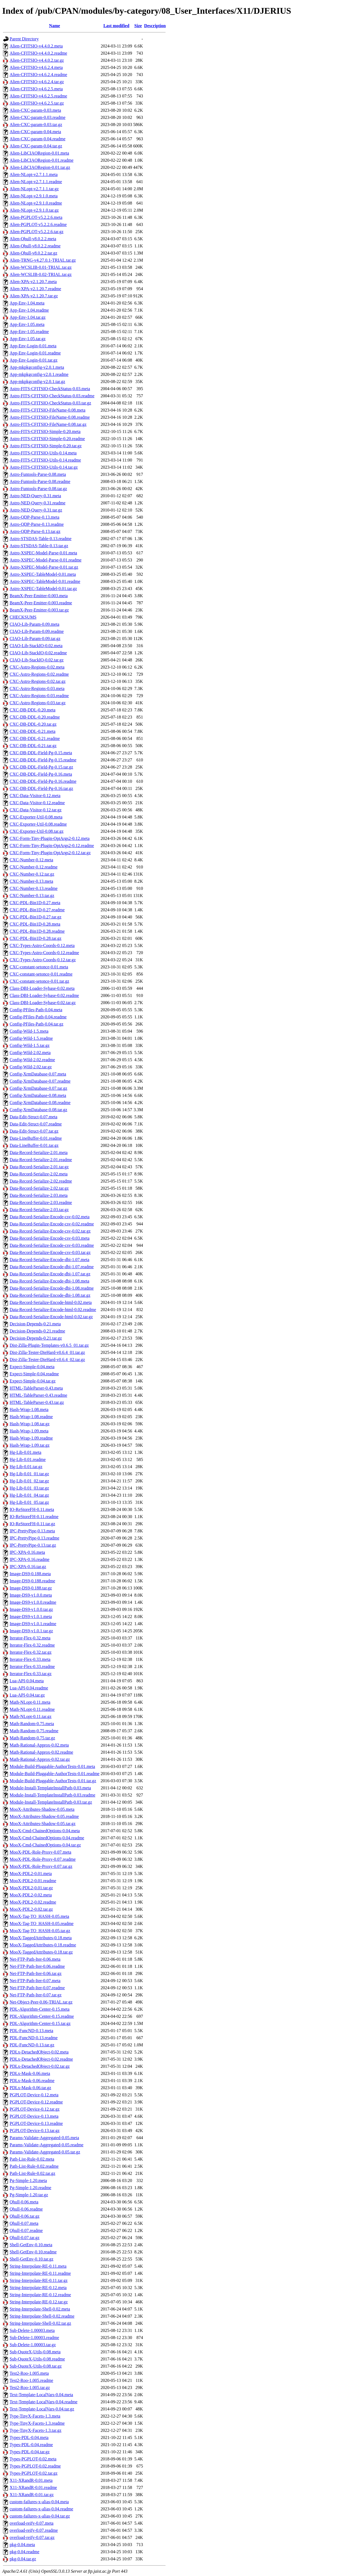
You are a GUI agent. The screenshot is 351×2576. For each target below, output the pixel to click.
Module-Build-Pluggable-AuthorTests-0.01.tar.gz (53, 1780)
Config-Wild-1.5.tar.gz (30, 1045)
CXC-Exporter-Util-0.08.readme (38, 824)
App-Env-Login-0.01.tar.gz (34, 360)
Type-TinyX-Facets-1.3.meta (35, 2416)
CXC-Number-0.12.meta (31, 859)
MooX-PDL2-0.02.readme (33, 1902)
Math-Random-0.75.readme (34, 1730)
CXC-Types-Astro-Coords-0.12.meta (42, 945)
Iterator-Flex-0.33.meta (30, 1659)
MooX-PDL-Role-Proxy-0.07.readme (43, 1859)
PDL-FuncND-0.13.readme (34, 2037)
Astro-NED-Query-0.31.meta (35, 495)
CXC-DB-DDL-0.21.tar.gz (33, 745)
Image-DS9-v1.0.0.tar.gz (31, 1609)
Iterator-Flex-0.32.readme (32, 1645)
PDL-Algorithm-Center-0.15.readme (42, 2016)
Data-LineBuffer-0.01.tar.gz (34, 1145)
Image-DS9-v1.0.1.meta (31, 1616)
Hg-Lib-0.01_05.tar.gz (29, 1502)
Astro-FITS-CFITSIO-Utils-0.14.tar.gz (44, 467)
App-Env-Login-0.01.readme (35, 353)
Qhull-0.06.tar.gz (24, 2216)
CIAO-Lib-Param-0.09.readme (37, 631)
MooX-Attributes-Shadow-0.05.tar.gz (42, 1823)
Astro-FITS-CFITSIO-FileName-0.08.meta (47, 410)
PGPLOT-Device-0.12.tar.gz (35, 2109)
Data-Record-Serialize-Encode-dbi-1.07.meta (49, 1259)
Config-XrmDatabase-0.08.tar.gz (38, 1109)
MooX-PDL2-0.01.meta (31, 1873)
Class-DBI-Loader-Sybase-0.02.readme (44, 995)
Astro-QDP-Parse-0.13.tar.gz (35, 531)
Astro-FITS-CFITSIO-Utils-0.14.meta (43, 453)
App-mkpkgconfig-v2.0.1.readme (39, 374)
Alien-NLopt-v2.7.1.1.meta (34, 174)
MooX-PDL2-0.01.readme (33, 1880)
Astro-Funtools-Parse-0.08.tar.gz (38, 488)
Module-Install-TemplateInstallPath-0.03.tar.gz (51, 1802)
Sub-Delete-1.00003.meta (32, 2330)
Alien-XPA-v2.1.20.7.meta (33, 281)
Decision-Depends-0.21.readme (37, 1331)
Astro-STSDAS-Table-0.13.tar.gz (39, 545)
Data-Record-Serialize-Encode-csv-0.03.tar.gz (50, 1252)
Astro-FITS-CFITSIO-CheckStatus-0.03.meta (50, 388)
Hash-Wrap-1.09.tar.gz (30, 1445)
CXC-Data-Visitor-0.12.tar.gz (35, 810)
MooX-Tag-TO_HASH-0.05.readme (41, 1923)
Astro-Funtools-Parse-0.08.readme (40, 481)
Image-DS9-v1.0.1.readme (33, 1623)
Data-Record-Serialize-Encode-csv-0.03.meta (49, 1238)
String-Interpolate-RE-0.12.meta (38, 2287)
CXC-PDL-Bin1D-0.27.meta (35, 902)
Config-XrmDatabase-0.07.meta (38, 1074)
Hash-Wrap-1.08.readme (31, 1416)
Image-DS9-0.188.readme (32, 1580)
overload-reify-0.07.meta (31, 2523)
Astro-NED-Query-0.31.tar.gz (36, 510)
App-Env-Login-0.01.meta (33, 345)
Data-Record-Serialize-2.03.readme (41, 1202)
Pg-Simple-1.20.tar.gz (29, 2194)
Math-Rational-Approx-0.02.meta (39, 1745)
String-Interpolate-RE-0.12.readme (40, 2294)
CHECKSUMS (23, 617)
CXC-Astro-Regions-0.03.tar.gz (38, 702)
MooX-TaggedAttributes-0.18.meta (41, 1937)
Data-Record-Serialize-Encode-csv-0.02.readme (52, 1224)
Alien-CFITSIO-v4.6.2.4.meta (36, 67)
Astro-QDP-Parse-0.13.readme (37, 524)
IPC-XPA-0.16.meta (27, 1552)
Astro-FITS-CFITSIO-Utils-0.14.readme (45, 460)
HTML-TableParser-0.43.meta (36, 1388)
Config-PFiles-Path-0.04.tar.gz (36, 1024)
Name (54, 25)
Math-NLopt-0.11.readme (32, 1709)
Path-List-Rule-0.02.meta (32, 2159)
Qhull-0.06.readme (26, 2209)
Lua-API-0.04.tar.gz (27, 1695)
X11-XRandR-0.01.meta (31, 2480)
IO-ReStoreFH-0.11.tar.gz (32, 1523)
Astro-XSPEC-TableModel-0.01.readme (45, 581)
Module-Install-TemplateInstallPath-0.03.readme (52, 1795)
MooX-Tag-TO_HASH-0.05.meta (39, 1916)
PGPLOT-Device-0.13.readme (36, 2123)
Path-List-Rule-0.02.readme (34, 2166)
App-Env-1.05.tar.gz (28, 338)
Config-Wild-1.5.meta (29, 1031)
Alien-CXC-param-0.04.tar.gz (36, 146)
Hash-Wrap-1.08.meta (29, 1409)
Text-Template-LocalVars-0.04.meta (41, 2394)
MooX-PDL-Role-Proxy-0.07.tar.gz (41, 1866)
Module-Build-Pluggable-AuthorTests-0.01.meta (52, 1766)
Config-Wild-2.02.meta (30, 1052)
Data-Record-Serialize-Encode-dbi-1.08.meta (49, 1281)
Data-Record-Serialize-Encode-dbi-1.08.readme (52, 1288)
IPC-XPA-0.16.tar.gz (28, 1566)
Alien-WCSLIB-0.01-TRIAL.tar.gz (41, 267)
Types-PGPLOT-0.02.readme (35, 2466)
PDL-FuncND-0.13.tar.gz (32, 2045)
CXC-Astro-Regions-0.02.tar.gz (38, 681)
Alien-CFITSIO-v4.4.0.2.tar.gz (37, 60)
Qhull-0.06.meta (24, 2202)
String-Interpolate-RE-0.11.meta (38, 2266)
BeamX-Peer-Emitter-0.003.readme (41, 602)
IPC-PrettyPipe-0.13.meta (32, 1531)
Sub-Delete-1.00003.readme (34, 2337)
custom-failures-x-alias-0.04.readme (41, 2509)
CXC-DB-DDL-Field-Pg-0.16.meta (41, 774)
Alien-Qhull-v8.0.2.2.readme (35, 246)
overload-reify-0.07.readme (34, 2530)
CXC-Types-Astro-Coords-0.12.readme (44, 952)
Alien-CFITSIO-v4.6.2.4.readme (38, 74)
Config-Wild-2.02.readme (32, 1059)
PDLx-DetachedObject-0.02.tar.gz (40, 2066)
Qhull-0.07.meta (24, 2223)
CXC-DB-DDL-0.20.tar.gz (33, 724)
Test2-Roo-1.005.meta (29, 2373)
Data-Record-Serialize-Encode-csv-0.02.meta (49, 1216)
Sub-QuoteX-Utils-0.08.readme (37, 2359)
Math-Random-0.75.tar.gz (32, 1738)
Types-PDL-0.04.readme (31, 2444)
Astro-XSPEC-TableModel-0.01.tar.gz (43, 588)
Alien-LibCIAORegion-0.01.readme (41, 160)
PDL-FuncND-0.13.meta (31, 2030)
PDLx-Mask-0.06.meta (30, 2073)
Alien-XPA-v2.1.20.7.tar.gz (34, 296)
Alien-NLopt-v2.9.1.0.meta (34, 196)
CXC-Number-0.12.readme (34, 867)
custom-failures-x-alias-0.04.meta (39, 2501)
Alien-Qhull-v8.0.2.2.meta (33, 238)
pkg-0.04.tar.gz (23, 2559)
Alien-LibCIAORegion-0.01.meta (39, 153)
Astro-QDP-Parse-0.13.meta (34, 517)
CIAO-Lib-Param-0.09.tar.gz (35, 638)
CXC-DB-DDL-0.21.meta (32, 731)
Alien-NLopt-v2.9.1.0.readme (36, 203)
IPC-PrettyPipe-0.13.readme (34, 1538)
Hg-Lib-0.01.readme (28, 1459)
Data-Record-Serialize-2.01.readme (41, 1159)
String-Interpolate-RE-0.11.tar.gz (38, 2280)
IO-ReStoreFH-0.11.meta (32, 1509)
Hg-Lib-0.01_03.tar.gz (29, 1488)
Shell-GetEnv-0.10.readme (33, 2252)
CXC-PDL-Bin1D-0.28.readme (37, 931)
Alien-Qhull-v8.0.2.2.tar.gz (33, 253)
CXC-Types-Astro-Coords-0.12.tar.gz (43, 959)
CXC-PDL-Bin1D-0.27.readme (37, 909)
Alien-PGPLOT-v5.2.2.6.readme (38, 224)
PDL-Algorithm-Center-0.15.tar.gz (40, 2023)
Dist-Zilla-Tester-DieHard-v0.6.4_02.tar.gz (47, 1359)
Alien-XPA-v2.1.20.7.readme (35, 288)
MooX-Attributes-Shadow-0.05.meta (42, 1809)
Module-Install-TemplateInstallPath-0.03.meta (50, 1788)
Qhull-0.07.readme (26, 2230)
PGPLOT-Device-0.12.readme (36, 2102)
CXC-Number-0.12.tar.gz (32, 874)
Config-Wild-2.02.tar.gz (31, 1067)
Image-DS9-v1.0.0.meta (31, 1595)
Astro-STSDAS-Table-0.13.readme (41, 538)
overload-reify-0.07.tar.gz (32, 2537)
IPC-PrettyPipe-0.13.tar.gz (33, 1545)
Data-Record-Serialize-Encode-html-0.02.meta (51, 1302)
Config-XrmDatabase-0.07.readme (40, 1081)
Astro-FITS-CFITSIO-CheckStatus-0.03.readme (52, 395)
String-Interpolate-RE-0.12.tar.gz (39, 2302)
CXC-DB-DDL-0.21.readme (35, 738)
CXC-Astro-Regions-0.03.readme (39, 695)
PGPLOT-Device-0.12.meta (34, 2094)
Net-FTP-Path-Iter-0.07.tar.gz (35, 1995)
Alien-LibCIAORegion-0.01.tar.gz (40, 167)
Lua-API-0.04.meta (27, 1680)
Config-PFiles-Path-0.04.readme (38, 1017)
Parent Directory (24, 39)
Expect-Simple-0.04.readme (34, 1373)
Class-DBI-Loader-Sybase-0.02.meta (42, 988)
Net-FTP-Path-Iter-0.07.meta (35, 1980)
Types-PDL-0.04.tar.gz (30, 2451)
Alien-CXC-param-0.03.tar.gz (36, 124)
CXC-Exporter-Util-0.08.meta (36, 817)
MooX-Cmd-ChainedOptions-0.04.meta (45, 1830)
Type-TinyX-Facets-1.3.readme (37, 2423)
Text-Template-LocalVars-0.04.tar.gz (42, 2409)
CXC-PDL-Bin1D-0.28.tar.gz (35, 938)
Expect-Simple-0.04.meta (32, 1366)
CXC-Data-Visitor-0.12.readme (37, 802)
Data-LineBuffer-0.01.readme (36, 1138)
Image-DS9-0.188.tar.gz (31, 1588)
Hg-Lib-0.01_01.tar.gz (29, 1473)
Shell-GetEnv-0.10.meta (31, 2244)
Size (138, 25)
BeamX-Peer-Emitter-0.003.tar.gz (39, 610)
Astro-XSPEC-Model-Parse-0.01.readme (45, 560)
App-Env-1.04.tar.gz (28, 317)
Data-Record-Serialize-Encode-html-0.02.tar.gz (51, 1316)
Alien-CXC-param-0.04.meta (35, 131)
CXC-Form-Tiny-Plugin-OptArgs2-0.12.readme (52, 845)
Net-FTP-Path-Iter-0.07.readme (37, 1987)
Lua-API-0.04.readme (29, 1688)
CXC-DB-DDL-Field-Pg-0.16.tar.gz (41, 788)
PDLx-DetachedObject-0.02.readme (41, 2059)
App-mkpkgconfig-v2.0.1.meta (37, 367)
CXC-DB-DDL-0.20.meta (32, 710)
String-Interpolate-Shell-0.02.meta (40, 2309)
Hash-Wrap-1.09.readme (31, 1438)
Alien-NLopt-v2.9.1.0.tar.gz (34, 210)
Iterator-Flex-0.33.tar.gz (31, 1673)
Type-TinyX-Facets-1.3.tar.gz (35, 2430)
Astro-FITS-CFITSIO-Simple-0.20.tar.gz (46, 445)
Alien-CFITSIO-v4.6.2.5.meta (36, 88)
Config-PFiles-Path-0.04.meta (36, 1009)
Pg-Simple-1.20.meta (28, 2180)
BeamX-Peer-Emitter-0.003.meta (39, 595)
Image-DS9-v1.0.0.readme (33, 1602)
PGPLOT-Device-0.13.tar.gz (35, 2130)
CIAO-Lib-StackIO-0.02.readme (38, 652)
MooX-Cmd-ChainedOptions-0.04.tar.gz (45, 1845)
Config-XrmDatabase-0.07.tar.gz (38, 1088)
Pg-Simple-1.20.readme (30, 2187)
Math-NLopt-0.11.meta (30, 1702)
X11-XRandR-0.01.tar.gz (32, 2494)
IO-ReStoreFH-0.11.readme (34, 1516)
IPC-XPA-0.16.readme (29, 1559)
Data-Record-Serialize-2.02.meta (38, 1174)
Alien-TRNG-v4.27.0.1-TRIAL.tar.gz (43, 260)
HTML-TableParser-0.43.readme (38, 1395)
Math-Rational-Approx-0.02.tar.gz (40, 1759)
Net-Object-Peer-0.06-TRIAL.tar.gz (41, 2002)
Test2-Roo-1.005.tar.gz (30, 2387)
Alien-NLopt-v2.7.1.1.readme (36, 181)
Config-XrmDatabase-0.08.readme (40, 1102)
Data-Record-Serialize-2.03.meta (38, 1195)
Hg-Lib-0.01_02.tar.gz (29, 1481)
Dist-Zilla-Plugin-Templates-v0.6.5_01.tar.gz (49, 1345)
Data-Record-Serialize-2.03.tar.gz (39, 1209)
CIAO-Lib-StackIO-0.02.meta (36, 645)
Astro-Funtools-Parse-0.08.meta (38, 474)
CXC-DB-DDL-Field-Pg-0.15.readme (43, 760)
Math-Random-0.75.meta (32, 1723)
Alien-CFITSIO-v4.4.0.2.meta (36, 46)
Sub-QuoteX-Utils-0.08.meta (35, 2351)
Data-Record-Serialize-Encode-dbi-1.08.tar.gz (50, 1295)
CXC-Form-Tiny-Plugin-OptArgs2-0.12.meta (50, 838)
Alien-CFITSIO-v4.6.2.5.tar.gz (37, 103)
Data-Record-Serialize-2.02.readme (41, 1181)
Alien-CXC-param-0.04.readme (37, 138)
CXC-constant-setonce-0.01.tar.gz (39, 981)
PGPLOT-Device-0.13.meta (34, 2116)
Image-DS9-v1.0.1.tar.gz (31, 1630)
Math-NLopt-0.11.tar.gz (31, 1716)
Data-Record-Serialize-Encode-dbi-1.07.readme (52, 1266)
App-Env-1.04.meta (27, 303)
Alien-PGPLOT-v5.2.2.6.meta (36, 217)
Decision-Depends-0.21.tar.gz (36, 1338)
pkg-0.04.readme (24, 2551)
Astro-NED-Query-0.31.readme (37, 503)
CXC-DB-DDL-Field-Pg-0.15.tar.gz (41, 767)
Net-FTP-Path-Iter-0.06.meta (35, 1959)
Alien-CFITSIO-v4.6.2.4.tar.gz (37, 81)
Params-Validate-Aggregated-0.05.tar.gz (45, 2152)
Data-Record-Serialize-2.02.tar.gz (39, 1188)
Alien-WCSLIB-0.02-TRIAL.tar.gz (41, 274)
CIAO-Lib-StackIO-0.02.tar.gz (37, 660)
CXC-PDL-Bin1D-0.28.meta (35, 924)
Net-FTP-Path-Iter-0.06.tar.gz (35, 1973)
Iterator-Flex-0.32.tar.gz (31, 1652)
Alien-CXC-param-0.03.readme (37, 117)
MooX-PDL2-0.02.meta (31, 1895)
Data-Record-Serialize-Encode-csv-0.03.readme (52, 1245)
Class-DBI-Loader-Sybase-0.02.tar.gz (43, 1002)
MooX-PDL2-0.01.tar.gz (31, 1887)
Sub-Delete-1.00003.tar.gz (33, 2344)
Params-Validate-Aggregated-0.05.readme (46, 2144)
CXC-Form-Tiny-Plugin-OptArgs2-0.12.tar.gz (50, 852)
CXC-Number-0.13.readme (34, 888)
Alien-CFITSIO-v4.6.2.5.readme (38, 96)
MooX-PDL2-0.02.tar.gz (31, 1909)
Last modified (116, 25)
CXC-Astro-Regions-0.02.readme (39, 674)
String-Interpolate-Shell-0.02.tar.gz (40, 2323)
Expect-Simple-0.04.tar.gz (33, 1381)
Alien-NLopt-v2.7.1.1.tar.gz (34, 188)
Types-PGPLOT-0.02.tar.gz (34, 2473)
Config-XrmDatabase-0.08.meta (38, 1095)
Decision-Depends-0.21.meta (35, 1323)
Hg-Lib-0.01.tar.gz (26, 1466)
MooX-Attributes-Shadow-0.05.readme (44, 1816)
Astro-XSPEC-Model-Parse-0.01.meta (43, 553)
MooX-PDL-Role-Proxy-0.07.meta (40, 1852)
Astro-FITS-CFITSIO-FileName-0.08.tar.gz (48, 424)
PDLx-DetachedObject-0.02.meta (39, 2052)
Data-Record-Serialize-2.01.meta (38, 1152)
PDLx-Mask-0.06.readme (32, 2080)
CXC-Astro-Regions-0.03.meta (37, 688)
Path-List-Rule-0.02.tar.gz (32, 2173)
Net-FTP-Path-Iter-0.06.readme (37, 1966)
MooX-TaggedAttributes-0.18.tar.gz (41, 1952)
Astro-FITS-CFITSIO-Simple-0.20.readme (47, 438)
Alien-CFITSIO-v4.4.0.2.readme (38, 53)
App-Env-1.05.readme (29, 331)
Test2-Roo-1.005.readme (31, 2380)
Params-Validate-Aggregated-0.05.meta (44, 2137)
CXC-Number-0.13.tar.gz (32, 895)
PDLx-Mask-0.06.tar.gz (30, 2087)
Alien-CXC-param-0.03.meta (35, 110)
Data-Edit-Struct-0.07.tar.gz (34, 1131)
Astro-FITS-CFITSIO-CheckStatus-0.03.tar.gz (50, 403)
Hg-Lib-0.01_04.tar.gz (29, 1495)
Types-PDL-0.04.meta (29, 2437)
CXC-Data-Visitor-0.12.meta (35, 795)
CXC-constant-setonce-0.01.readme (41, 974)
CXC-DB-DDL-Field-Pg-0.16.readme (43, 781)
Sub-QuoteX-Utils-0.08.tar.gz (36, 2366)
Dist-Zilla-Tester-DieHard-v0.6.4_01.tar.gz (47, 1352)
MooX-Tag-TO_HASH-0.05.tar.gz (40, 1930)
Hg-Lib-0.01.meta (25, 1452)
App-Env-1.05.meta (27, 324)
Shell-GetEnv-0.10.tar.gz (31, 2259)
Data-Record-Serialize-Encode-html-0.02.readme (53, 1309)
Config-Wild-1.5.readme (31, 1038)
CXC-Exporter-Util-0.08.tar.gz (37, 831)
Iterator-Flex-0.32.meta (30, 1638)
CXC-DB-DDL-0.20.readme (35, 717)
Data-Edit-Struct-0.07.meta (33, 1116)
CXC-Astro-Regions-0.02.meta (37, 667)
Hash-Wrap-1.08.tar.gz (30, 1423)
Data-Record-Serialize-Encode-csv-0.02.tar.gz (50, 1231)
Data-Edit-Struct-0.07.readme (36, 1124)
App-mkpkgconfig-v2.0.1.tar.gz (37, 381)
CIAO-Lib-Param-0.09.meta (34, 624)
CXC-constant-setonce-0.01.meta (39, 967)
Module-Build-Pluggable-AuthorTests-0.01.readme (55, 1773)
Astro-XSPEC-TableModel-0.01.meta (43, 574)
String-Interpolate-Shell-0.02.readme (42, 2316)
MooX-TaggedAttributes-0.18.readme (43, 1945)
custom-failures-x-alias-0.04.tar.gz (40, 2516)
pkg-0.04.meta (22, 2544)
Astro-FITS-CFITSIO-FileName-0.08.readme (50, 417)
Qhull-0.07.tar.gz (24, 2237)
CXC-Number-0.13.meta (31, 881)
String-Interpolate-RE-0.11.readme (40, 2273)
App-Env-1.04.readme (29, 310)
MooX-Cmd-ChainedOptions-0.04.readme (47, 1837)
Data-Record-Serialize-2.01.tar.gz (39, 1166)
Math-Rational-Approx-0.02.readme (41, 1752)
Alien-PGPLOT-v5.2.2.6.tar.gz (36, 231)
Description (155, 25)
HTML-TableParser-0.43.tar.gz (37, 1402)
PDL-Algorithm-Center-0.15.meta (39, 2009)
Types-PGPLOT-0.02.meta (33, 2459)
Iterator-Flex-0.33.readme (32, 1666)
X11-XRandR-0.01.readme (33, 2487)
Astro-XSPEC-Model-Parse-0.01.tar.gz (44, 567)
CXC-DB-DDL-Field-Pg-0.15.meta (41, 752)
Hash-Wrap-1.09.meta (29, 1431)
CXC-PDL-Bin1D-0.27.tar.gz (35, 917)
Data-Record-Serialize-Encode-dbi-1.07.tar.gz (50, 1274)
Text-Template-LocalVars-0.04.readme (43, 2401)
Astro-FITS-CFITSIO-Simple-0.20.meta (45, 431)
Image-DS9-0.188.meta (30, 1573)
